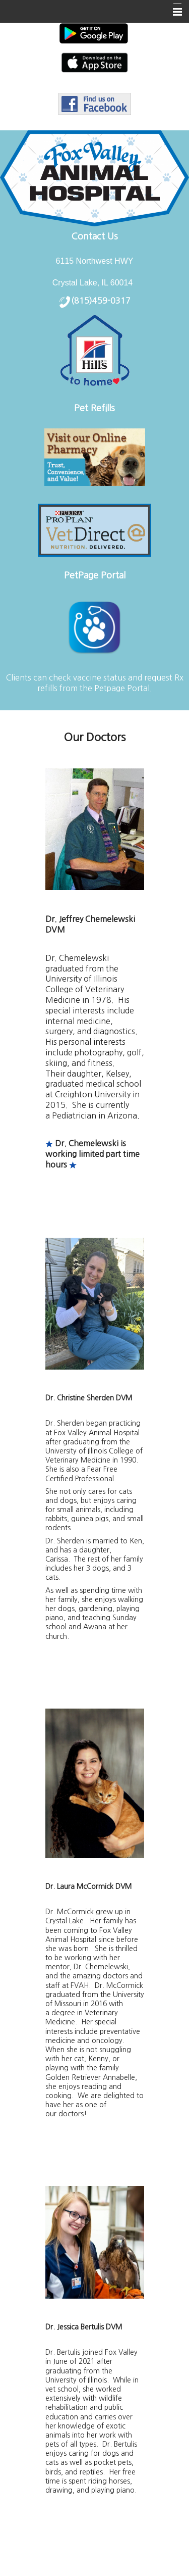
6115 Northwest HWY (95, 261)
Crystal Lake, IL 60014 (92, 282)
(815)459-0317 (101, 301)
